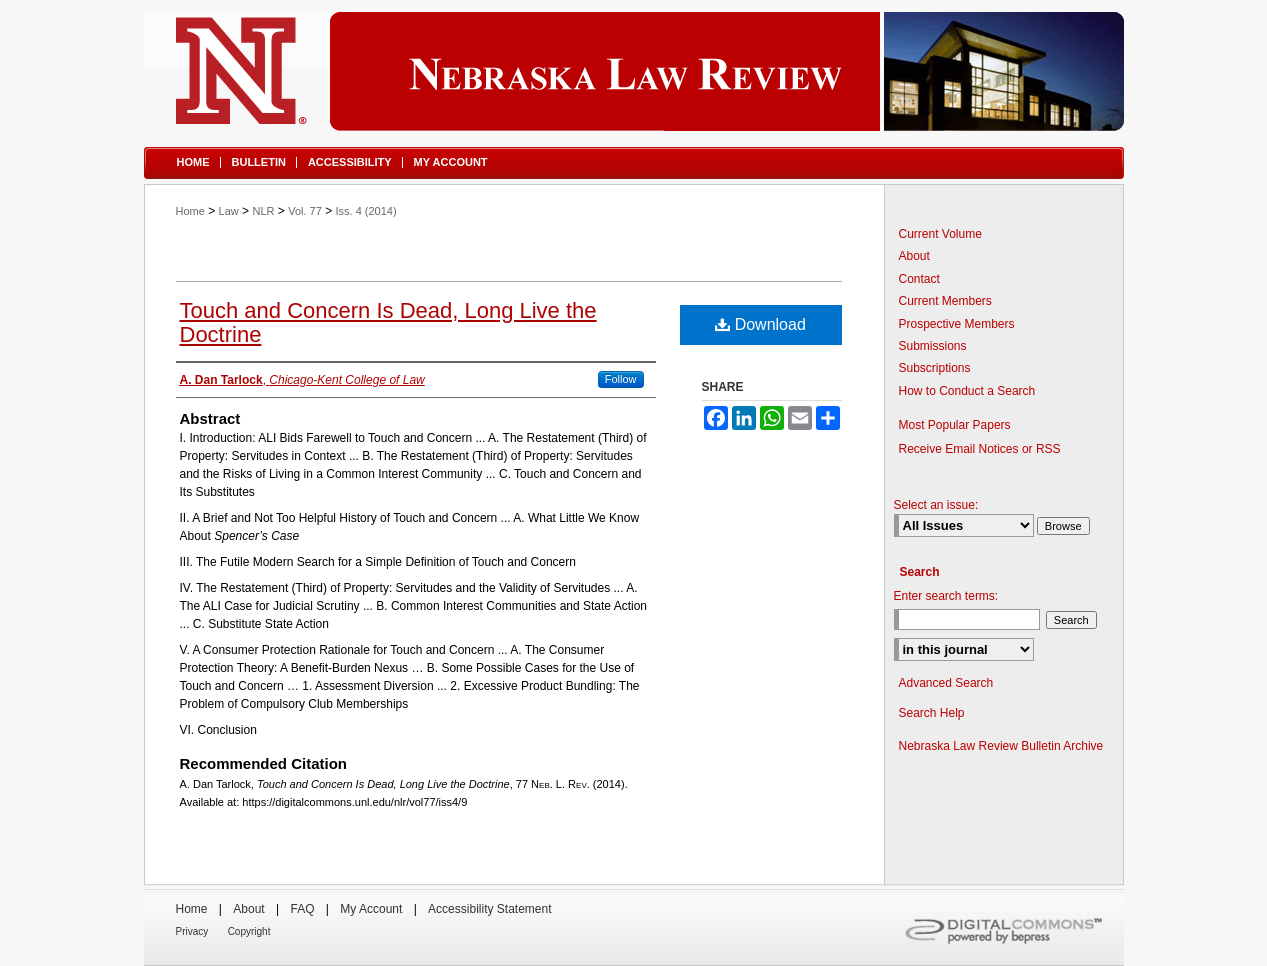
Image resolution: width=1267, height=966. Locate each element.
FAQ (302, 909)
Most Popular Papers (955, 425)
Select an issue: (936, 505)
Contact (919, 279)
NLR (263, 211)
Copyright (249, 931)
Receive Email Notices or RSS (980, 449)
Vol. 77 (305, 211)
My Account (371, 909)
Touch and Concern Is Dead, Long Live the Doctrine (388, 322)
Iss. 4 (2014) (366, 211)
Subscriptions (935, 368)
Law (229, 211)
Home (190, 211)
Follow (621, 379)
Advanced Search (946, 683)
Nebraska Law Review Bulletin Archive (1001, 746)
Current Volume (940, 234)
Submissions (933, 346)
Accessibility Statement (489, 909)
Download (760, 324)
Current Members (945, 301)
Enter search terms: (946, 596)
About (914, 256)
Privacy (192, 931)
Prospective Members (957, 324)
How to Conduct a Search (967, 391)
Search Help (932, 713)
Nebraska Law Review (634, 71)
